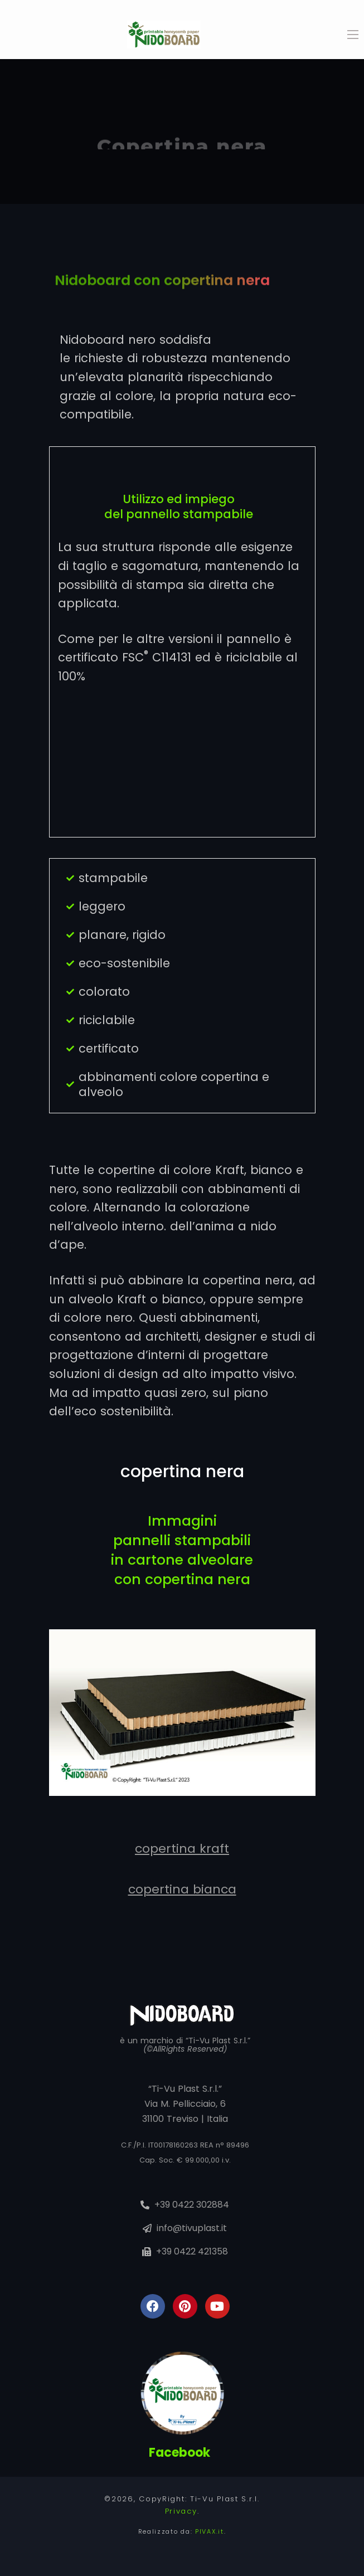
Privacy (181, 2511)
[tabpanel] (182, 132)
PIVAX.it (209, 2531)
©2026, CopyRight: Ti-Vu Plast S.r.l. (181, 2499)
